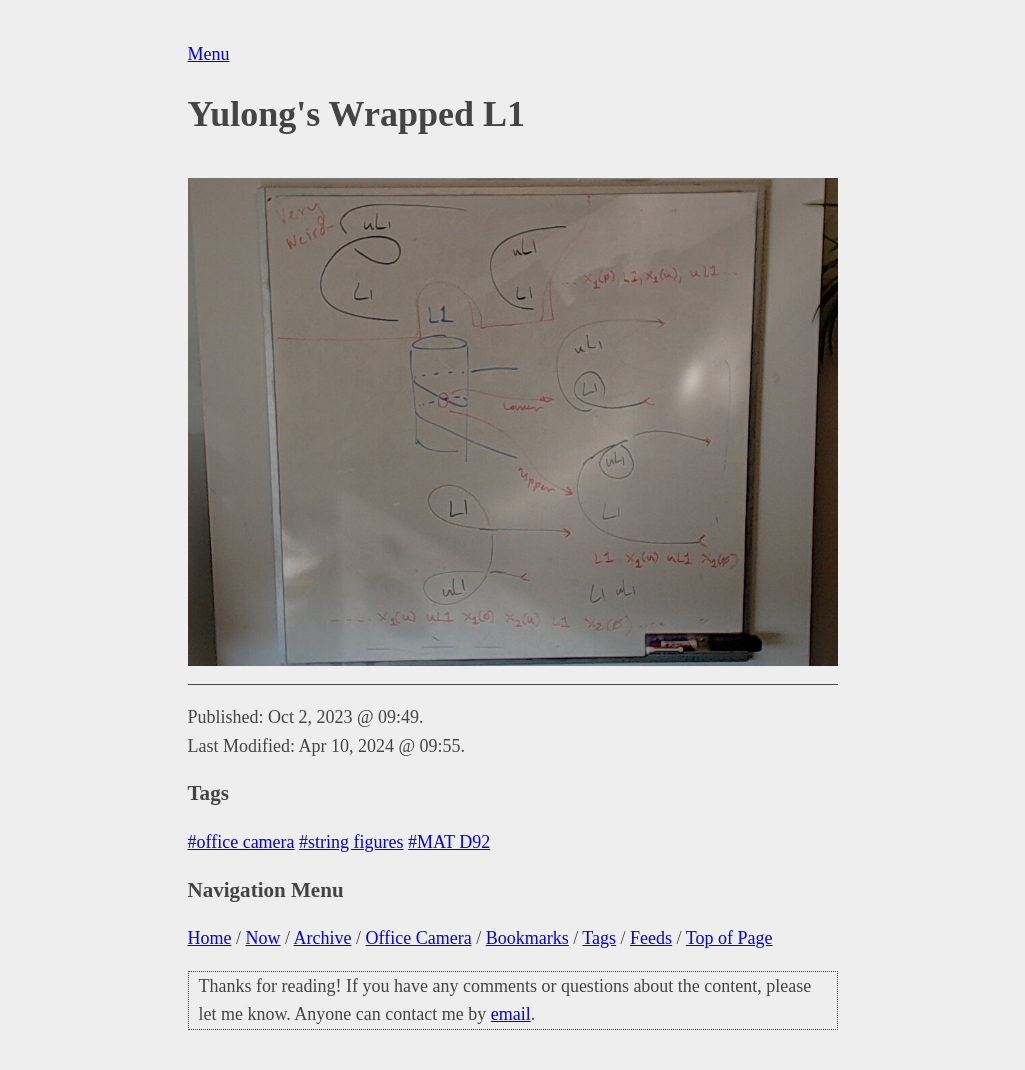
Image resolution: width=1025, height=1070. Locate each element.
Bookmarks (527, 938)
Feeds (651, 938)
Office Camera (419, 938)
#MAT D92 (449, 842)
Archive (323, 938)
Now (263, 938)
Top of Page (729, 938)
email (511, 1014)
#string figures (351, 842)
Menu (209, 54)
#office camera (241, 842)
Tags (599, 938)
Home (210, 938)
